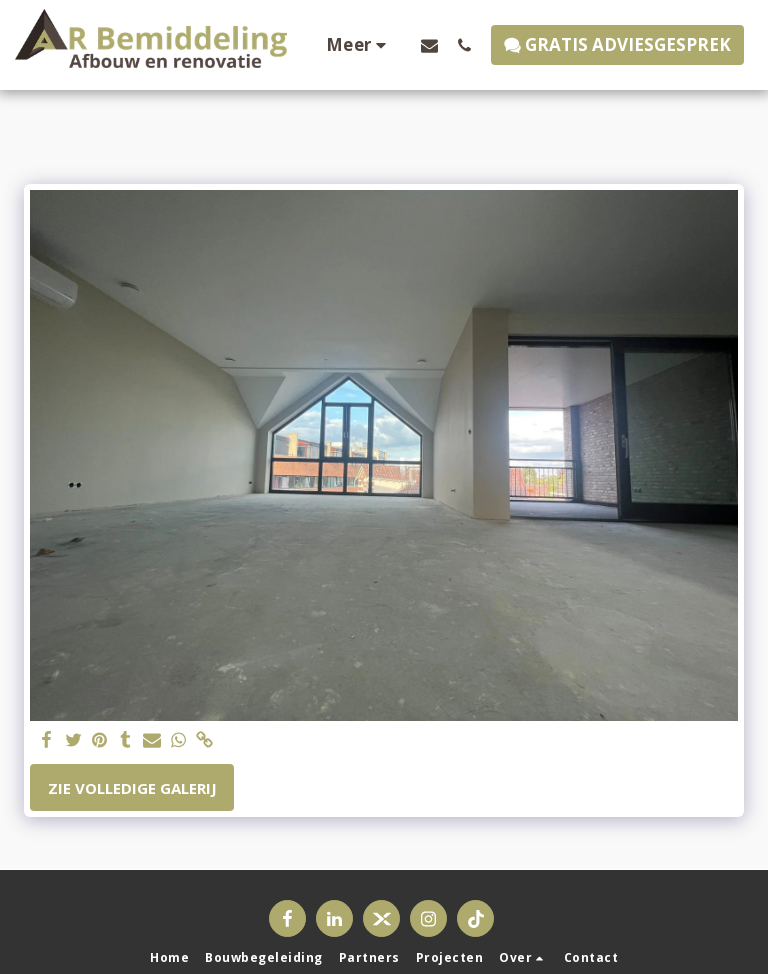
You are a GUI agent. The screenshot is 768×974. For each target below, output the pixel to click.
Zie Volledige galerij (132, 788)
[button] (429, 45)
